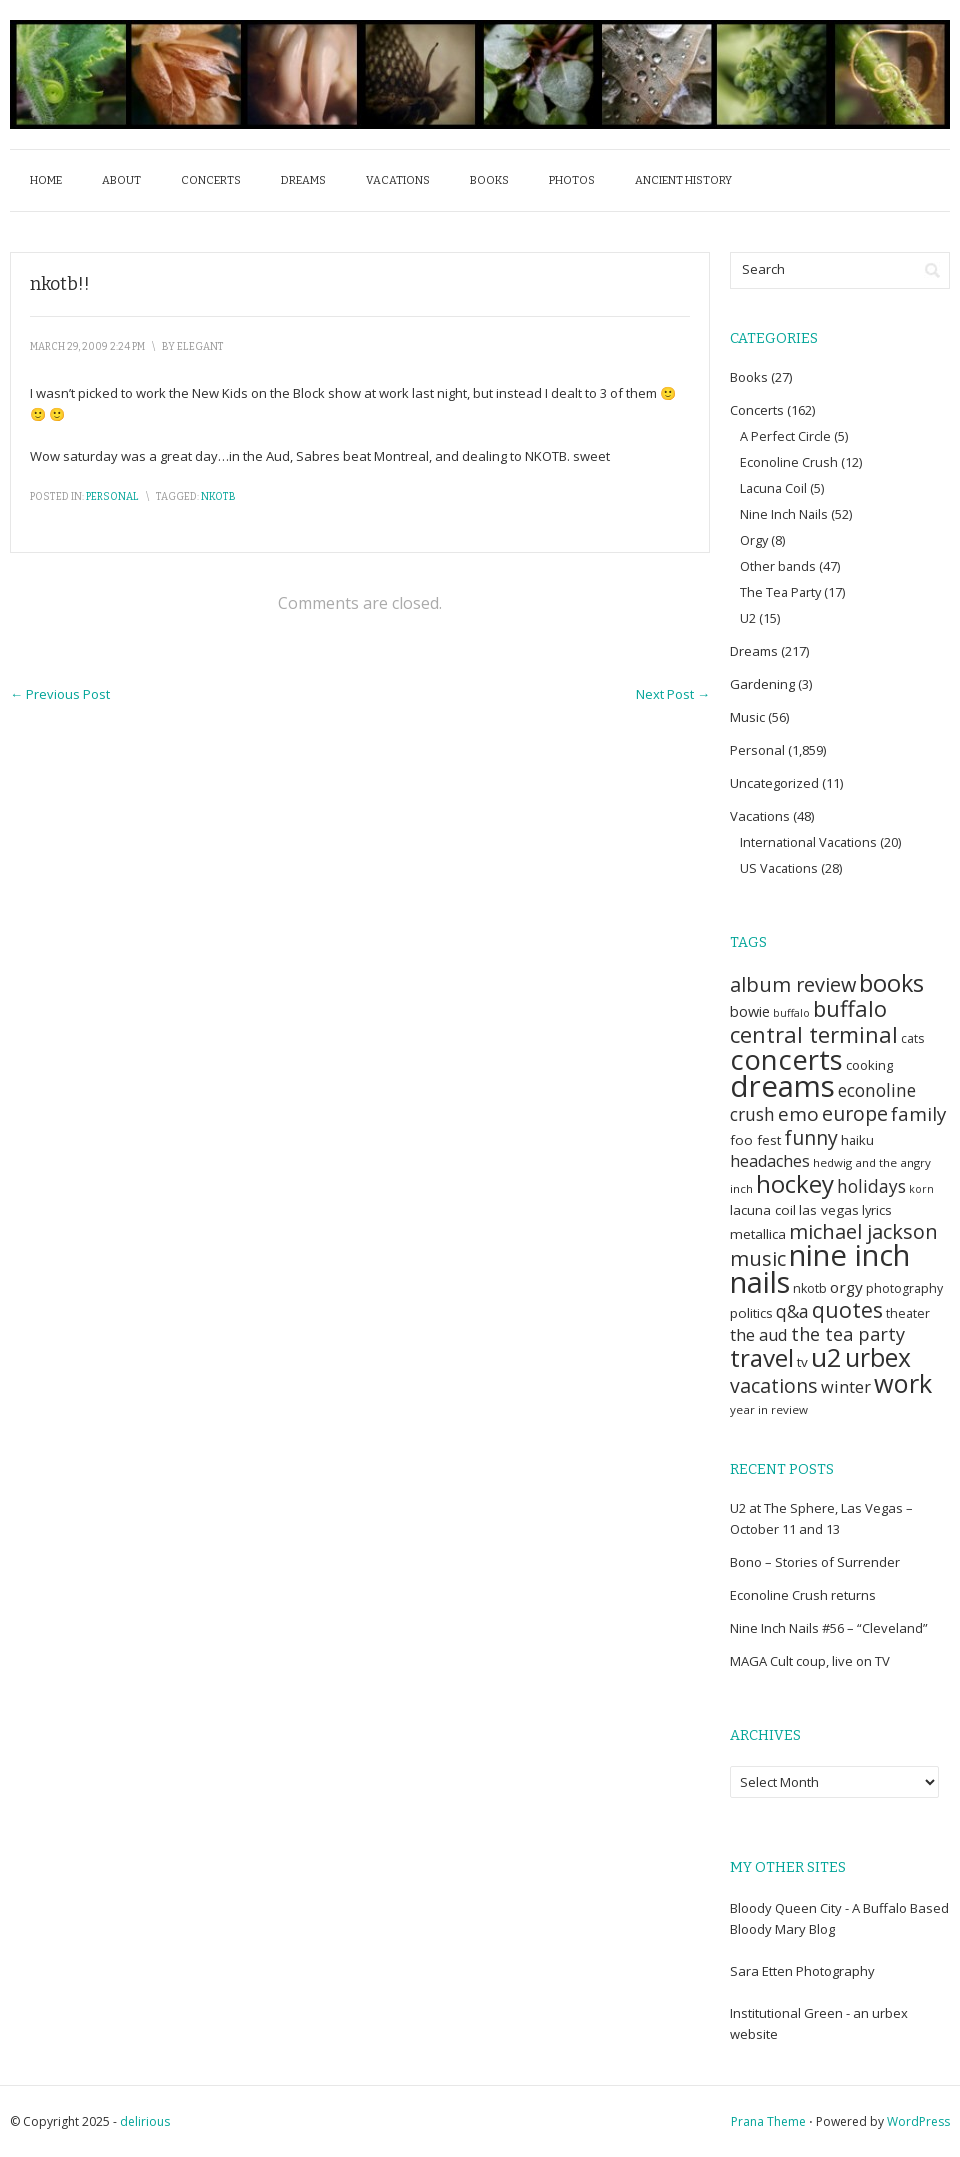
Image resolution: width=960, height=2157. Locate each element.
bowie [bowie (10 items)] (750, 1011)
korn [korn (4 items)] (921, 1189)
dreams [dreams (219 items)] (782, 1086)
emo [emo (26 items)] (798, 1114)
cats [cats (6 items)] (912, 1038)
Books (489, 180)
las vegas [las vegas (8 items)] (829, 1210)
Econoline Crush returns (803, 1595)
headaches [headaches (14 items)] (770, 1161)
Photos (572, 180)
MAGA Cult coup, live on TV (810, 1661)
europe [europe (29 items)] (855, 1113)
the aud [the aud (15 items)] (759, 1335)
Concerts (211, 180)
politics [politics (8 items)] (751, 1313)
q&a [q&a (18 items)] (792, 1311)
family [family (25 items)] (918, 1113)
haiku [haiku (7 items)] (857, 1140)
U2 (748, 618)
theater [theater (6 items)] (908, 1313)
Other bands (778, 566)
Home (46, 180)
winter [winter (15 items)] (846, 1387)
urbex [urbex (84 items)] (878, 1357)
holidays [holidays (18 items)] (871, 1186)
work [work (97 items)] (903, 1383)
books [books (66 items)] (891, 983)
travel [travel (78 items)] (762, 1357)
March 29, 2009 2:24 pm (87, 347)
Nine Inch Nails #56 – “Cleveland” (829, 1628)
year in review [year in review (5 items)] (769, 1409)
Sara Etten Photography (802, 1971)
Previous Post (60, 694)
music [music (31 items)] (758, 1258)
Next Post (673, 694)
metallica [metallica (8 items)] (758, 1234)
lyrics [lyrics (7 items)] (877, 1210)
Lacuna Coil (773, 488)
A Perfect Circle (785, 436)
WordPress (918, 2121)
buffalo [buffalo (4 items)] (791, 1013)
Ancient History (683, 180)
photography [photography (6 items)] (904, 1288)
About (121, 180)
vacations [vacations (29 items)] (774, 1385)
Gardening (762, 684)
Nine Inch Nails (784, 514)
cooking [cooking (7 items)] (869, 1065)
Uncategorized (774, 783)
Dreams (303, 180)
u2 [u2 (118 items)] (826, 1357)
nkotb (218, 497)
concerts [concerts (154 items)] (786, 1059)
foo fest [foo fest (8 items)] (755, 1140)
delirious (145, 2121)
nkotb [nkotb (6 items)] (810, 1288)
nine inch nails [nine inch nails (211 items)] (820, 1268)
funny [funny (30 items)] (811, 1137)
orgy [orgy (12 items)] (846, 1287)
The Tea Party (780, 592)
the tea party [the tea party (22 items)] (848, 1334)
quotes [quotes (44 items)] (847, 1309)
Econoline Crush (789, 462)
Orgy (754, 540)
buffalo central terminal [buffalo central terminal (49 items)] (814, 1021)
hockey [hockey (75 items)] (795, 1183)
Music (747, 717)
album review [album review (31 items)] (793, 984)
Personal (112, 497)
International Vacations (808, 842)
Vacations (398, 180)
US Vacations (779, 868)
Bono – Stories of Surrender (815, 1562)
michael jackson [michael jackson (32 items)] (863, 1231)
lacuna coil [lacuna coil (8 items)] (763, 1210)
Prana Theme (768, 2121)
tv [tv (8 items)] (802, 1362)
